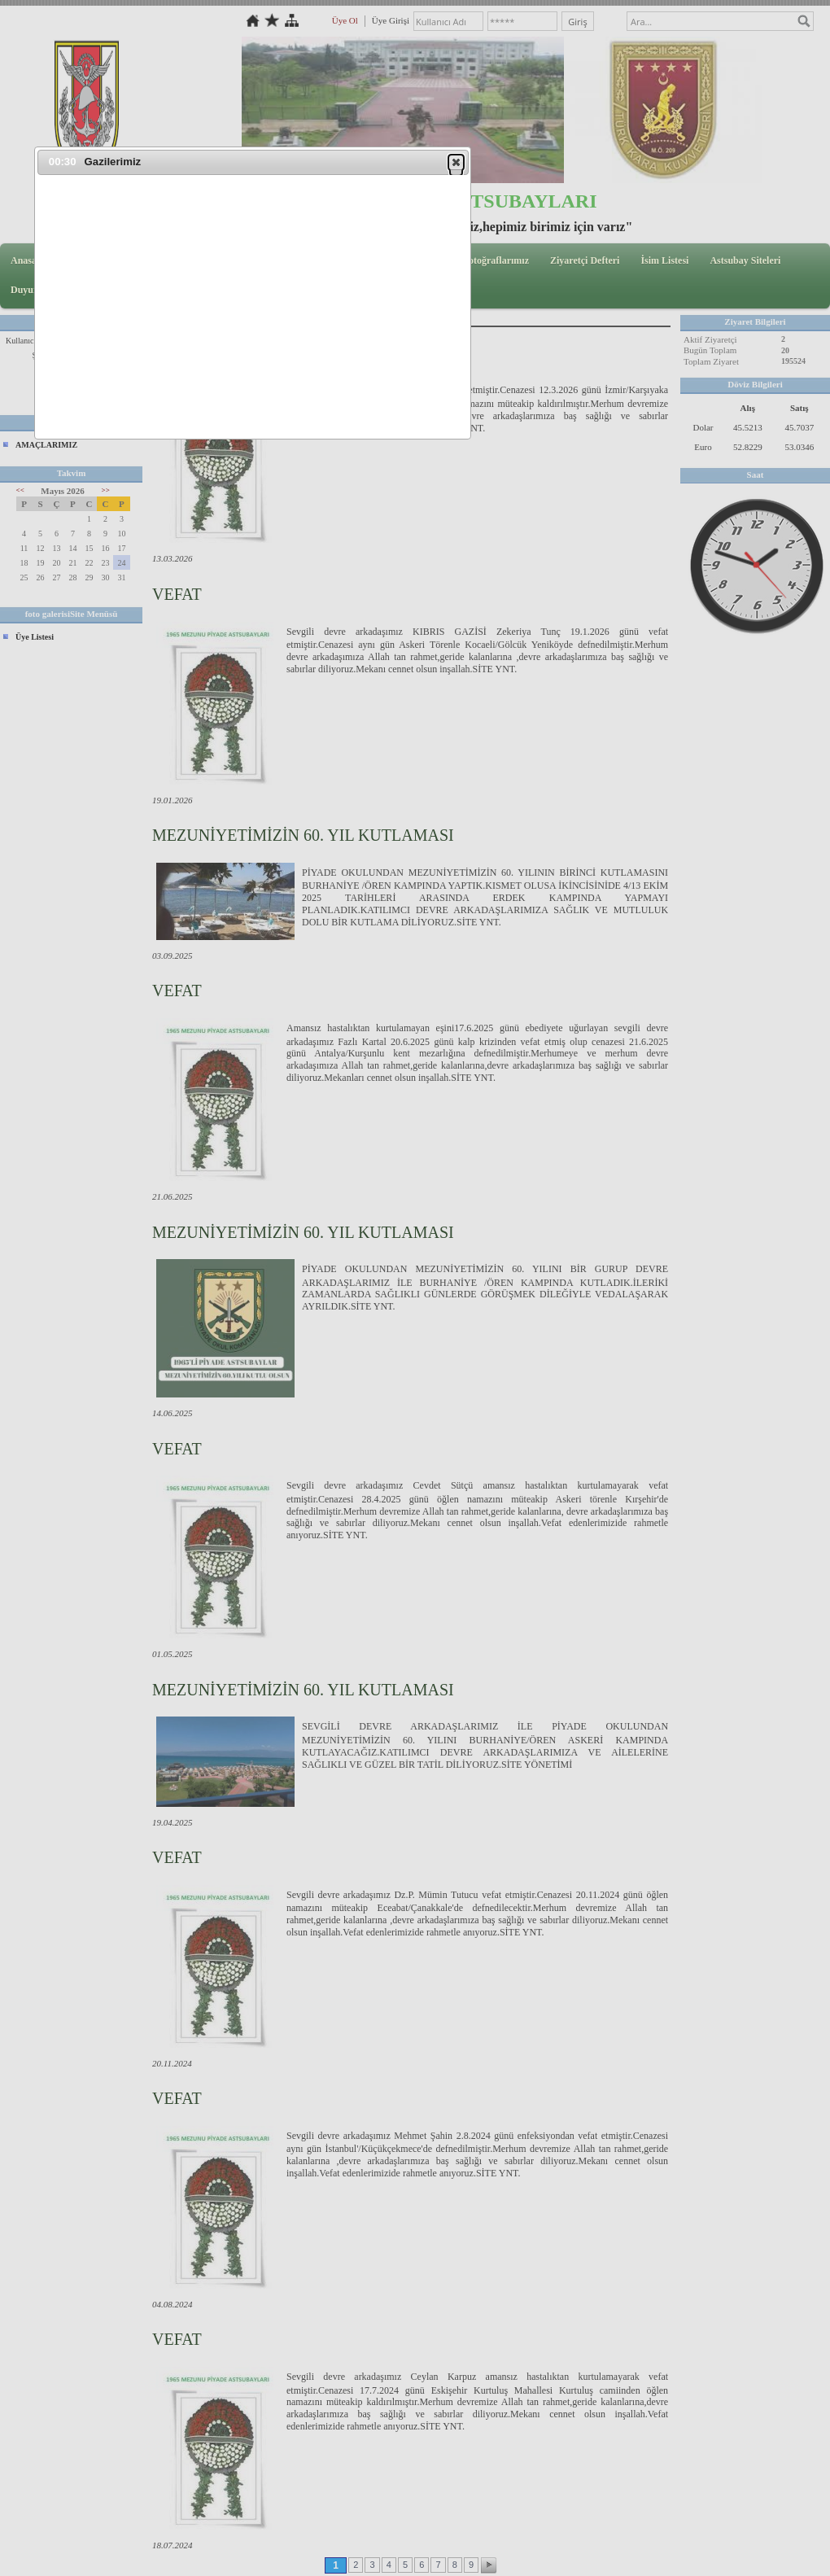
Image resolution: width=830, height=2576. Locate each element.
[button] (456, 162)
